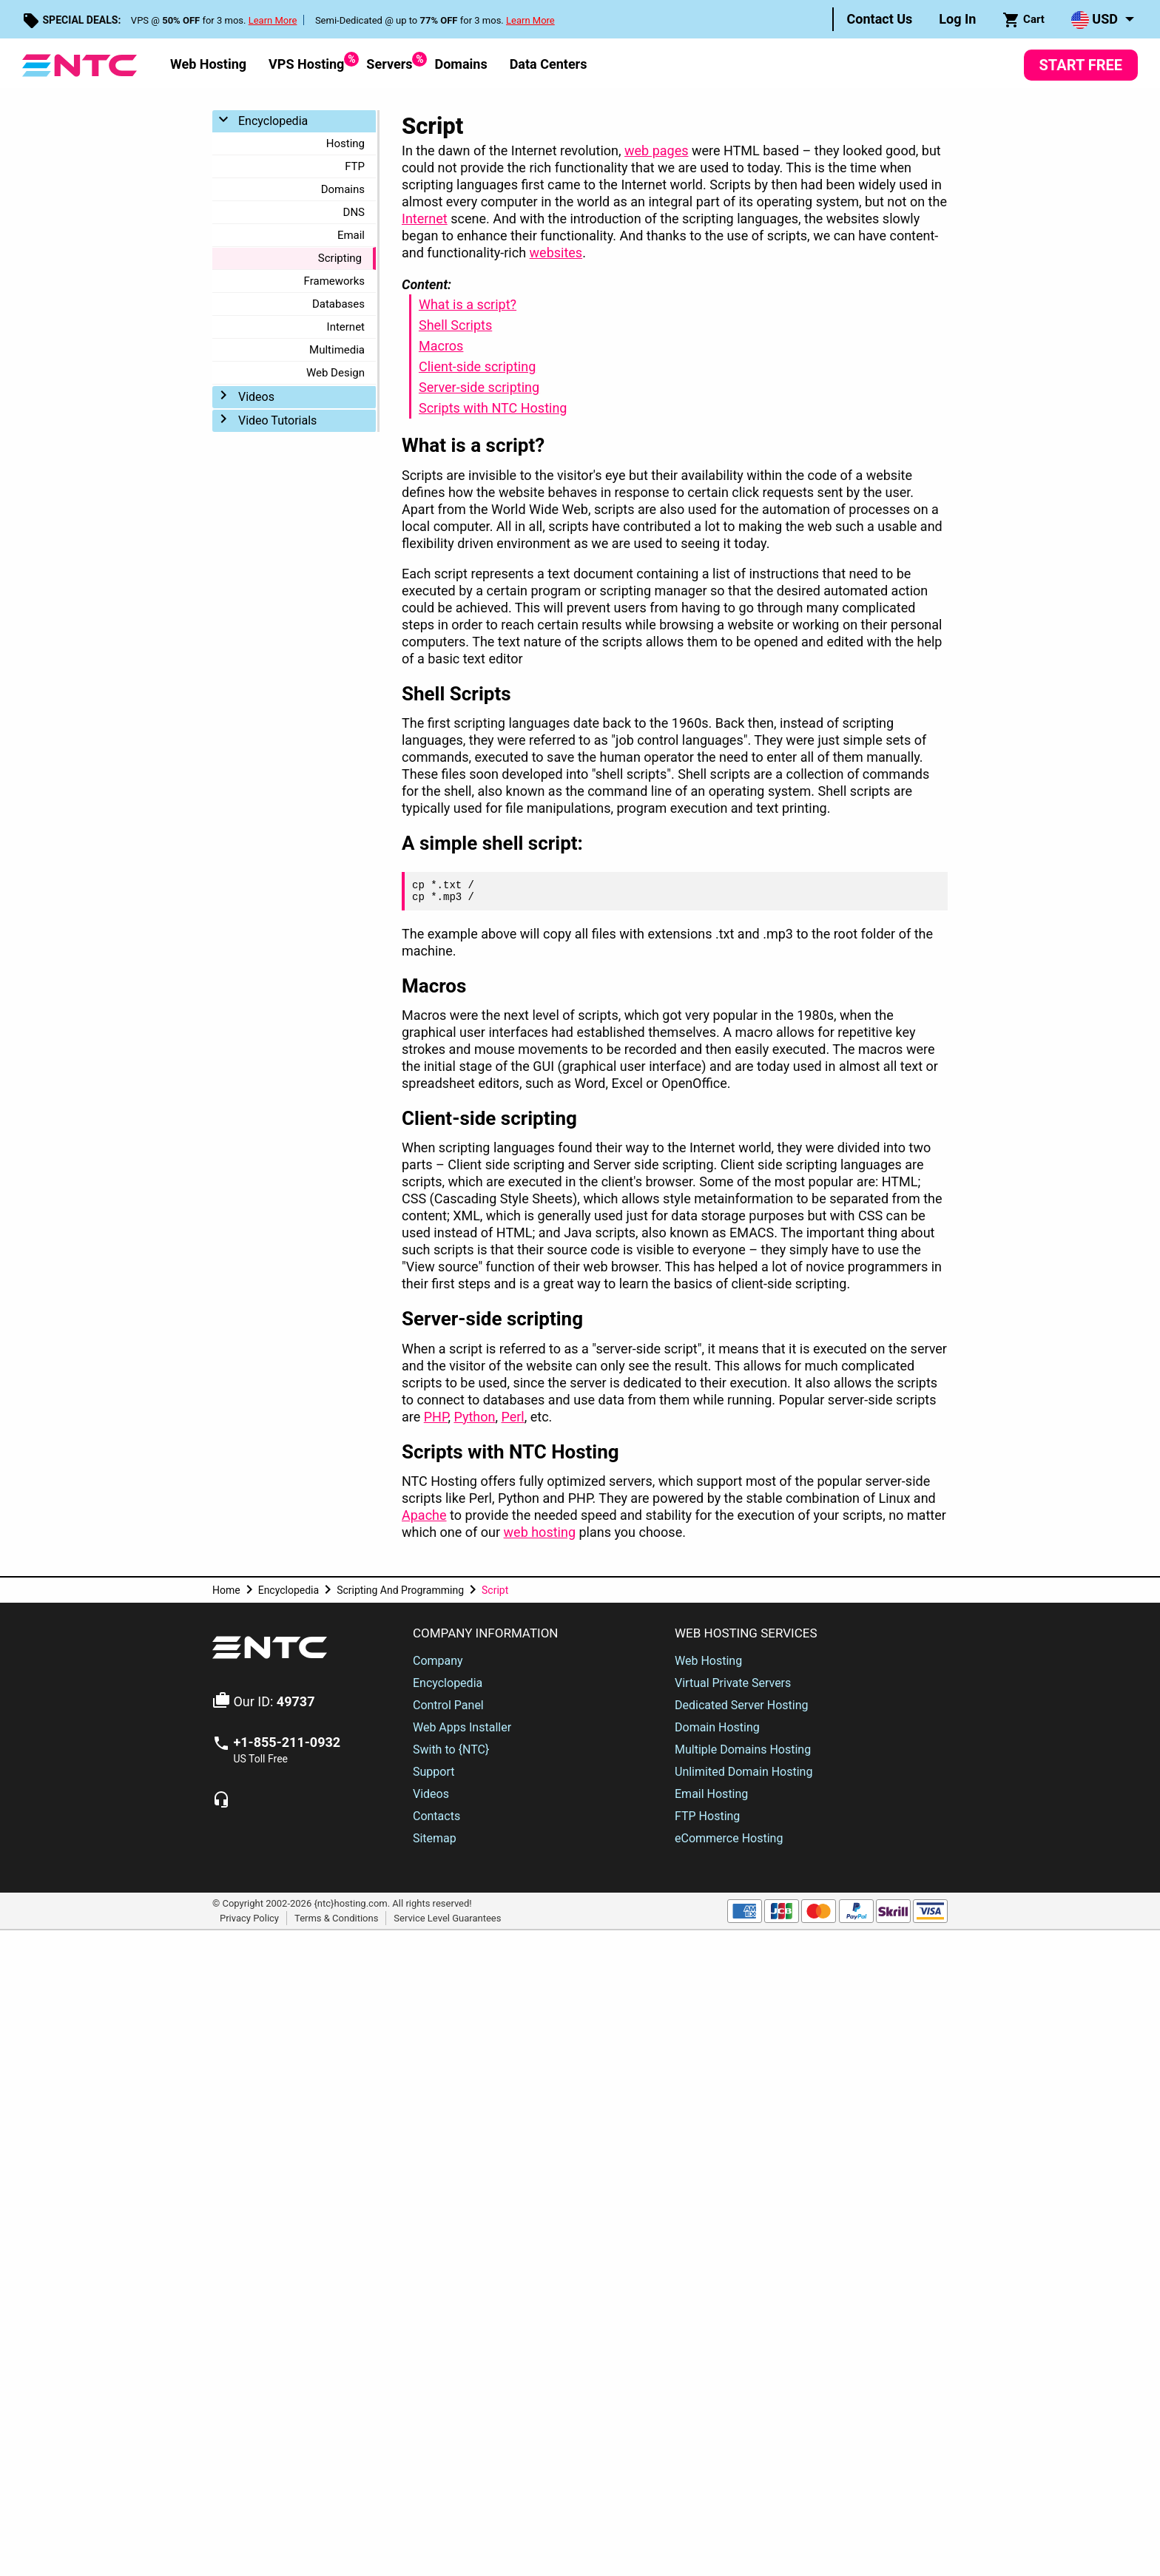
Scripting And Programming (400, 1590)
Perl (512, 1416)
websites (556, 252)
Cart (1023, 20)
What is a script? (467, 304)
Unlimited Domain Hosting (743, 1772)
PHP (436, 1416)
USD (1094, 20)
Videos (256, 397)
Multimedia (337, 349)
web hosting (540, 1532)
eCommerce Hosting (729, 1838)
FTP (355, 166)
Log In (957, 19)
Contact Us (880, 19)
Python (474, 1416)
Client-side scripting (477, 366)
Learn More (273, 20)
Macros (441, 346)
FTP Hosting (707, 1816)
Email (351, 235)
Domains (460, 64)
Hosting (345, 143)
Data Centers (548, 64)
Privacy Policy (249, 1917)
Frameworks (334, 281)
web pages (656, 150)
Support (433, 1772)
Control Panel (448, 1705)
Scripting (340, 258)
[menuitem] (880, 19)
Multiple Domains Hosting (743, 1749)
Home (226, 1590)
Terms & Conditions (336, 1917)
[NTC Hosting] (79, 64)
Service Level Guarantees (447, 1917)
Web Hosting (208, 64)
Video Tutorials (277, 420)
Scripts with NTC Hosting (493, 408)
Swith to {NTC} (451, 1749)
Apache (424, 1515)
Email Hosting (711, 1794)
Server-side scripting (479, 387)
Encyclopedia (273, 121)
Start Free (1080, 65)
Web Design (335, 372)
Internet (346, 327)
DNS (354, 212)
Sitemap (434, 1838)
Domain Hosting (717, 1727)
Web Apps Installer (462, 1727)
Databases (338, 304)
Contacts (436, 1816)
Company (438, 1661)
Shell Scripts (455, 325)
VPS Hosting (306, 62)
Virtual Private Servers (733, 1683)
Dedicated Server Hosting (742, 1705)
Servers (389, 62)
